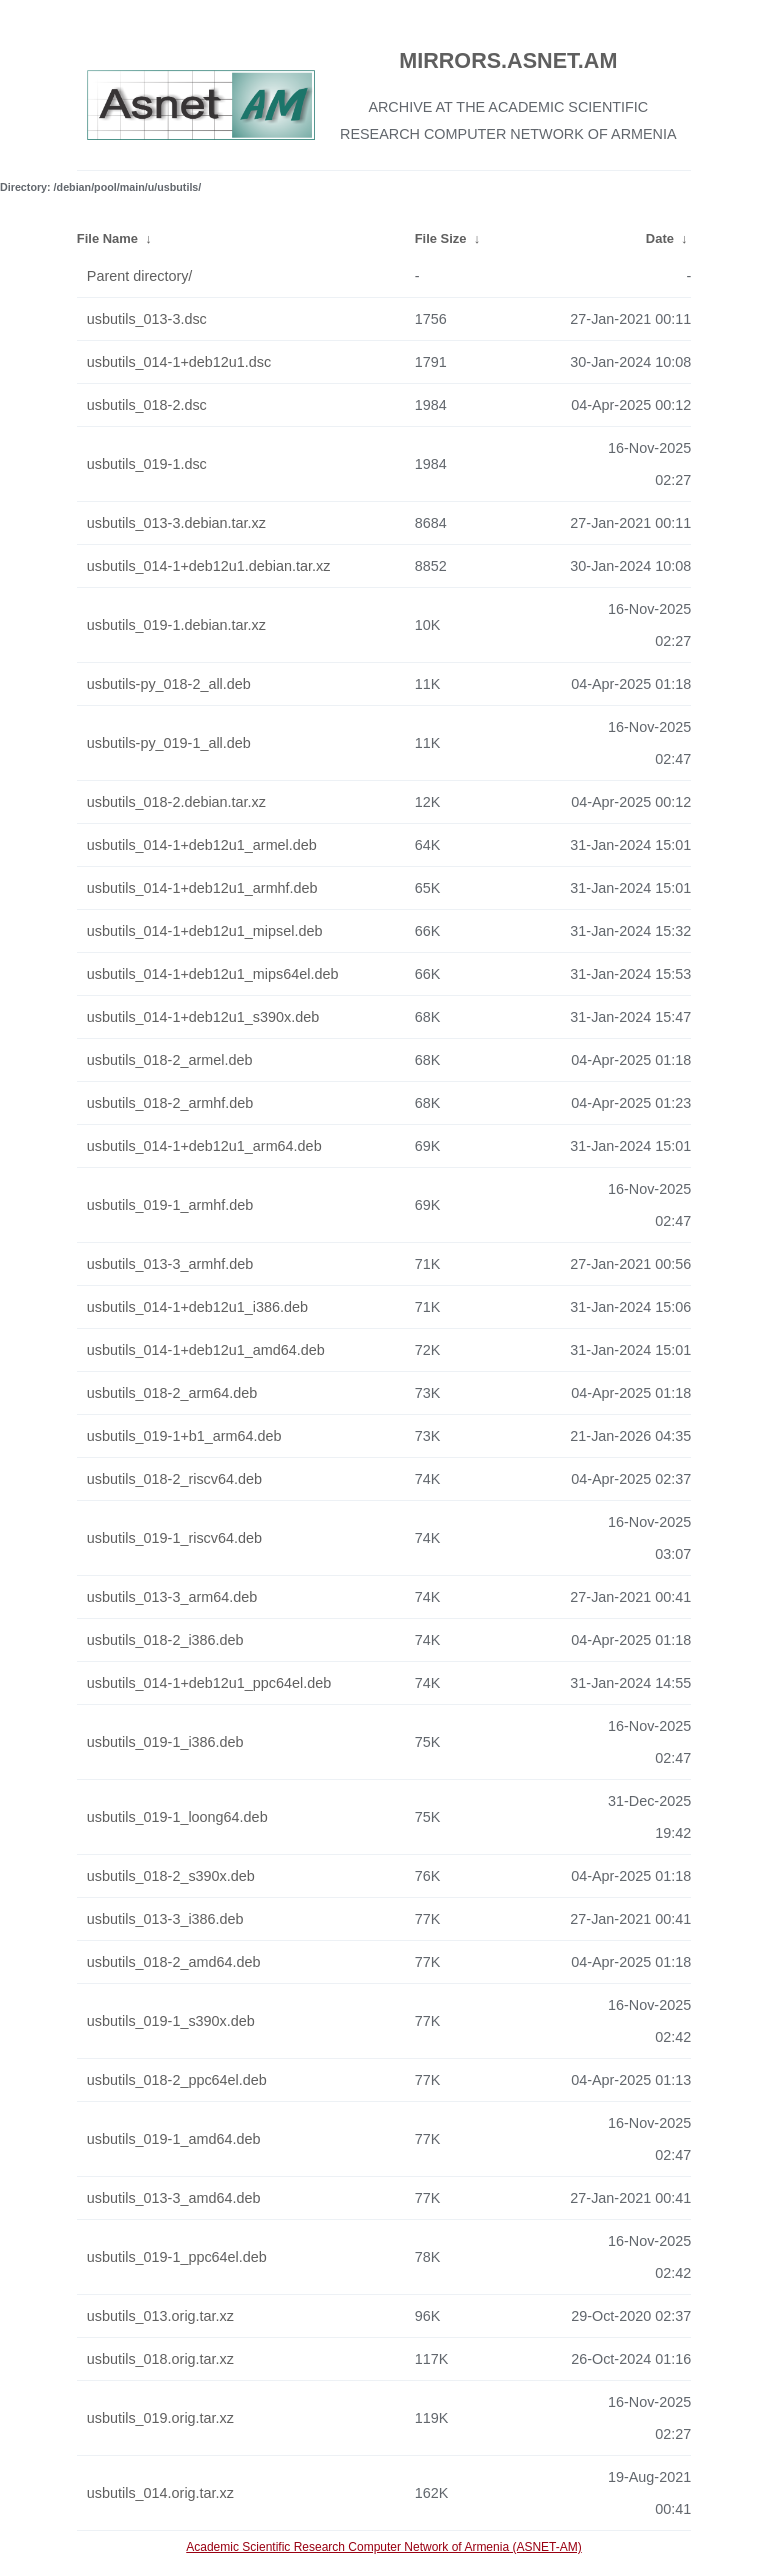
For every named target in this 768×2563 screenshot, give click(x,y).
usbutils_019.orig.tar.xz (160, 2418)
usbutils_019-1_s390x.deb (171, 2021)
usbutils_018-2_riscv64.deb (174, 1479)
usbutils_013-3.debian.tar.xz (176, 523)
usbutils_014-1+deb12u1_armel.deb (202, 845)
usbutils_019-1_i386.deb (165, 1742)
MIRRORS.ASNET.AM (508, 60)
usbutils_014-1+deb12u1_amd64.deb (206, 1350)
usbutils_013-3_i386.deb (165, 1919)
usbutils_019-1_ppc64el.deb (177, 2257)
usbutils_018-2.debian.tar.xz (176, 802)
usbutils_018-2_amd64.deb (174, 1962)
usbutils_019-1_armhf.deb (170, 1205)
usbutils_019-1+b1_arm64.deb (184, 1436)
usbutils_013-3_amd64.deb (174, 2198)
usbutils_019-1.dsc (147, 464)
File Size (441, 238)
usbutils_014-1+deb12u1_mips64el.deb (213, 974)
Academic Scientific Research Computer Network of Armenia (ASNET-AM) (383, 2547)
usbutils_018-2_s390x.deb (171, 1876)
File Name (107, 238)
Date (660, 238)
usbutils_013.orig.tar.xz (160, 2316)
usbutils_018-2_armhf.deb (170, 1103)
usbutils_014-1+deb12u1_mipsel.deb (205, 931)
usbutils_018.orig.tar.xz (160, 2359)
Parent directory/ (140, 276)
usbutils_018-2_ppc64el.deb (177, 2080)
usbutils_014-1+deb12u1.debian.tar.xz (209, 566)
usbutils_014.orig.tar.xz (160, 2493)
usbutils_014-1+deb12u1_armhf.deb (202, 888)
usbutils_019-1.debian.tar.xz (176, 625)
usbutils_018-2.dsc (147, 405)
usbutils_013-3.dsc (147, 319)
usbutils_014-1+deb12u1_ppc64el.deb (209, 1683)
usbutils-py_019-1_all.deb (169, 743)
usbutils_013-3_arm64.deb (172, 1597)
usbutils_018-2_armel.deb (170, 1060)
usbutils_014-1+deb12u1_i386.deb (197, 1307)
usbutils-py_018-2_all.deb (169, 684)
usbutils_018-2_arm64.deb (172, 1393)
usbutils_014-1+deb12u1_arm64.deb (204, 1146)
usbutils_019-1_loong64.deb (177, 1817)
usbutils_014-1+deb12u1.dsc (179, 362)
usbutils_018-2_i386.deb (165, 1640)
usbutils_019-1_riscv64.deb (174, 1538)
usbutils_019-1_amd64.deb (174, 2139)
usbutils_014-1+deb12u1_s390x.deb (203, 1017)
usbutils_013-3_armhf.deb (170, 1264)
